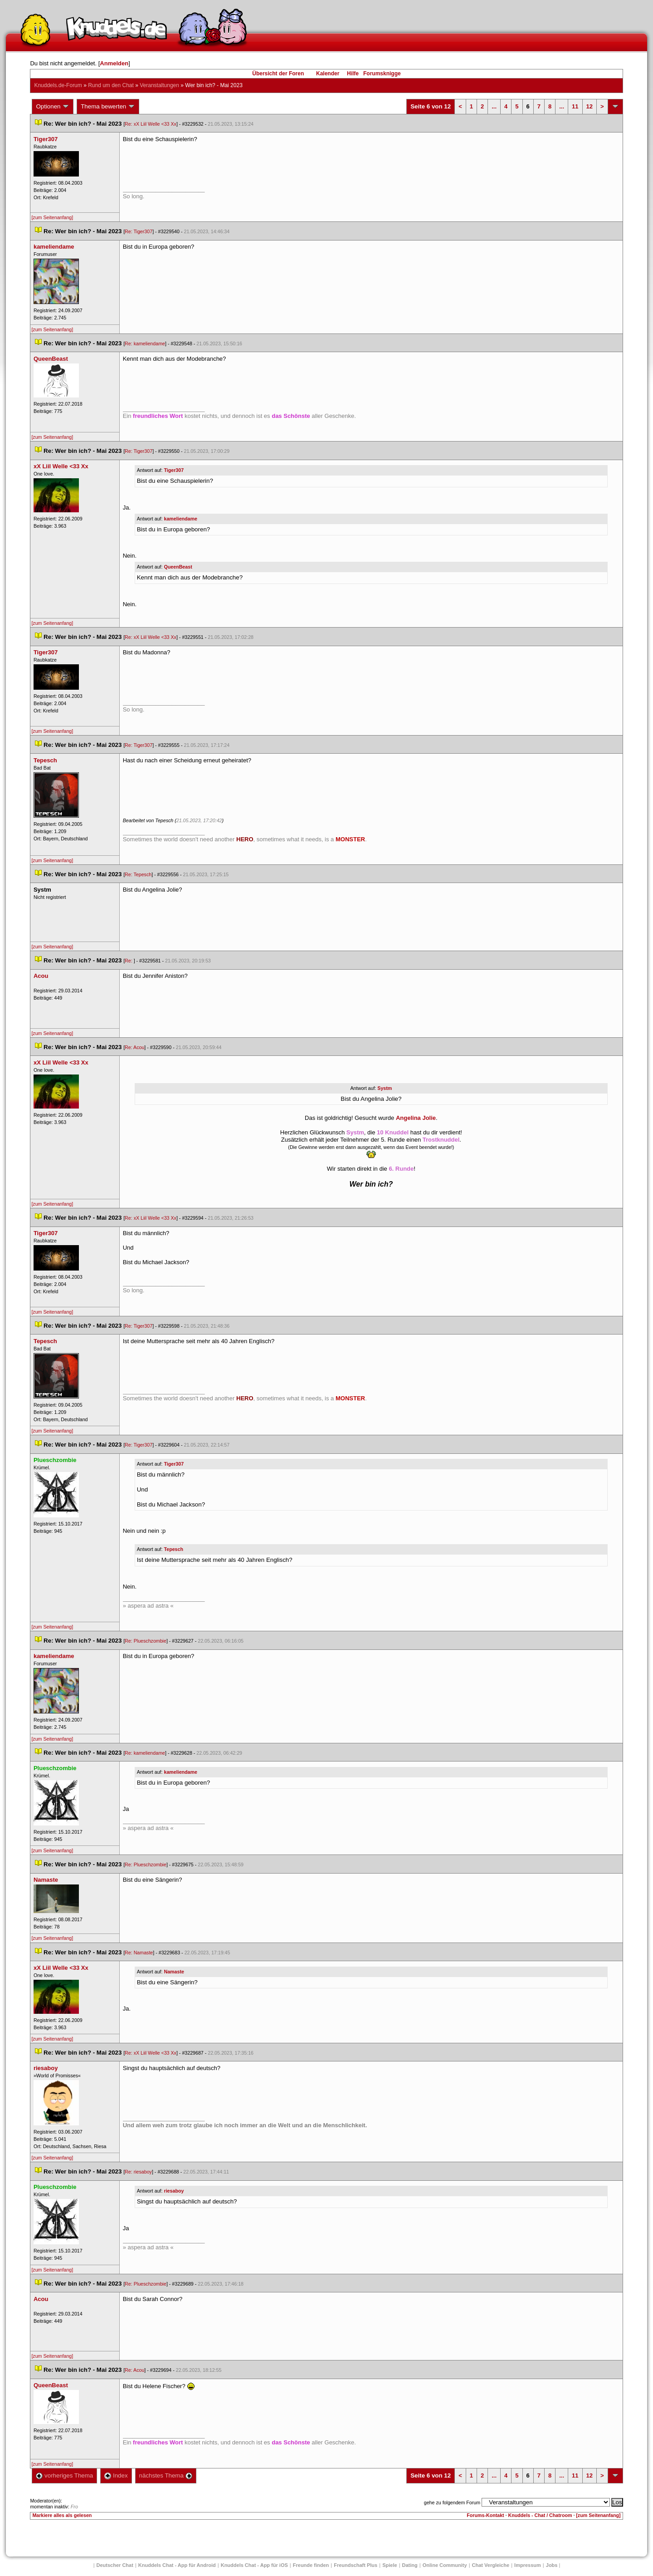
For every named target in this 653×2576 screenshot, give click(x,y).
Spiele (389, 2565)
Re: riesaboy (138, 2171)
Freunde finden (311, 2565)
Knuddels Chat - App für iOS (254, 2565)
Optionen (52, 106)
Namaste (174, 1971)
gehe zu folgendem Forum (452, 2502)
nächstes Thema (165, 2475)
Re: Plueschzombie (145, 1641)
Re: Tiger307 (138, 231)
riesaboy (174, 2190)
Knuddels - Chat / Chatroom (540, 2515)
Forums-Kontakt (485, 2515)
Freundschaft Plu (355, 2565)
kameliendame (180, 518)
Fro (74, 2506)
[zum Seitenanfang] (52, 217)
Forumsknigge (382, 73)
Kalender (327, 73)
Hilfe (353, 73)
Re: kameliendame (145, 343)
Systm (384, 1088)
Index (115, 2475)
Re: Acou (134, 1047)
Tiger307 (174, 470)
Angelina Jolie (416, 1117)
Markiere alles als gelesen (62, 2515)
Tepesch (173, 1549)
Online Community (445, 2565)
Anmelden (114, 63)
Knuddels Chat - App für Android (177, 2565)
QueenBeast (178, 566)
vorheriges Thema (64, 2475)
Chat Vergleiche (491, 2565)
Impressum (527, 2565)
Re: (129, 960)
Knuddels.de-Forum (58, 85)
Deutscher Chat (115, 2565)
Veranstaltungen (159, 85)
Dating (410, 2565)
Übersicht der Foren (278, 73)
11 (575, 106)
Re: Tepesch (138, 874)
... (494, 106)
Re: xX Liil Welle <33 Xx (150, 124)
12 (589, 106)
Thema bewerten (108, 106)
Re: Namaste (139, 1952)
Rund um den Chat (111, 85)
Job (552, 2565)
